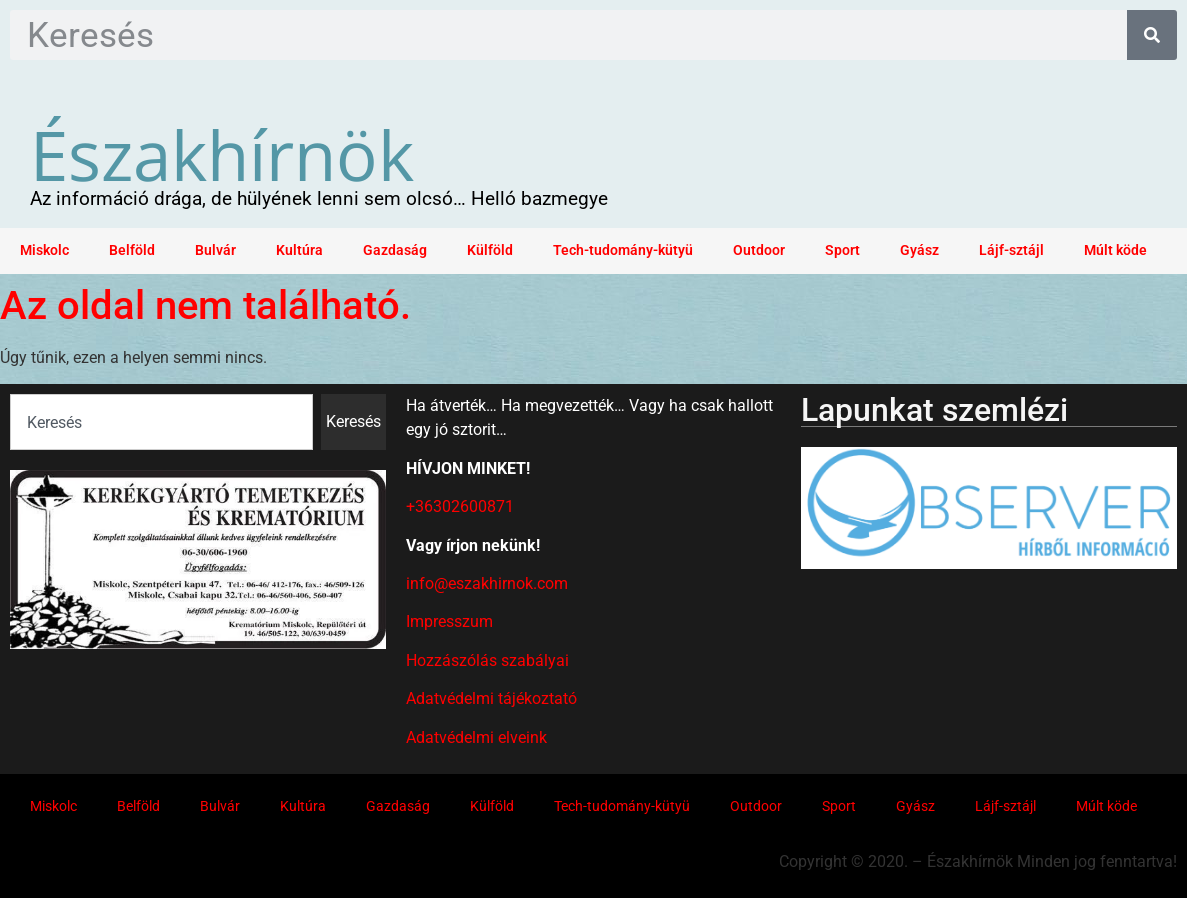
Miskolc (44, 250)
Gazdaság (395, 250)
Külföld (490, 250)
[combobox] (161, 422)
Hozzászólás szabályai (487, 660)
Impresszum (449, 621)
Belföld (132, 250)
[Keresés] (1152, 35)
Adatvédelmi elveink (476, 737)
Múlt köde (1115, 250)
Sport (842, 250)
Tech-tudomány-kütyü (623, 250)
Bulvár (215, 250)
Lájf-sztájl (1011, 250)
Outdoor (759, 250)
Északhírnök (222, 154)
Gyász (919, 250)
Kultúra (299, 250)
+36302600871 (460, 506)
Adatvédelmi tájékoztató (491, 698)
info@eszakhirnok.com (487, 583)
